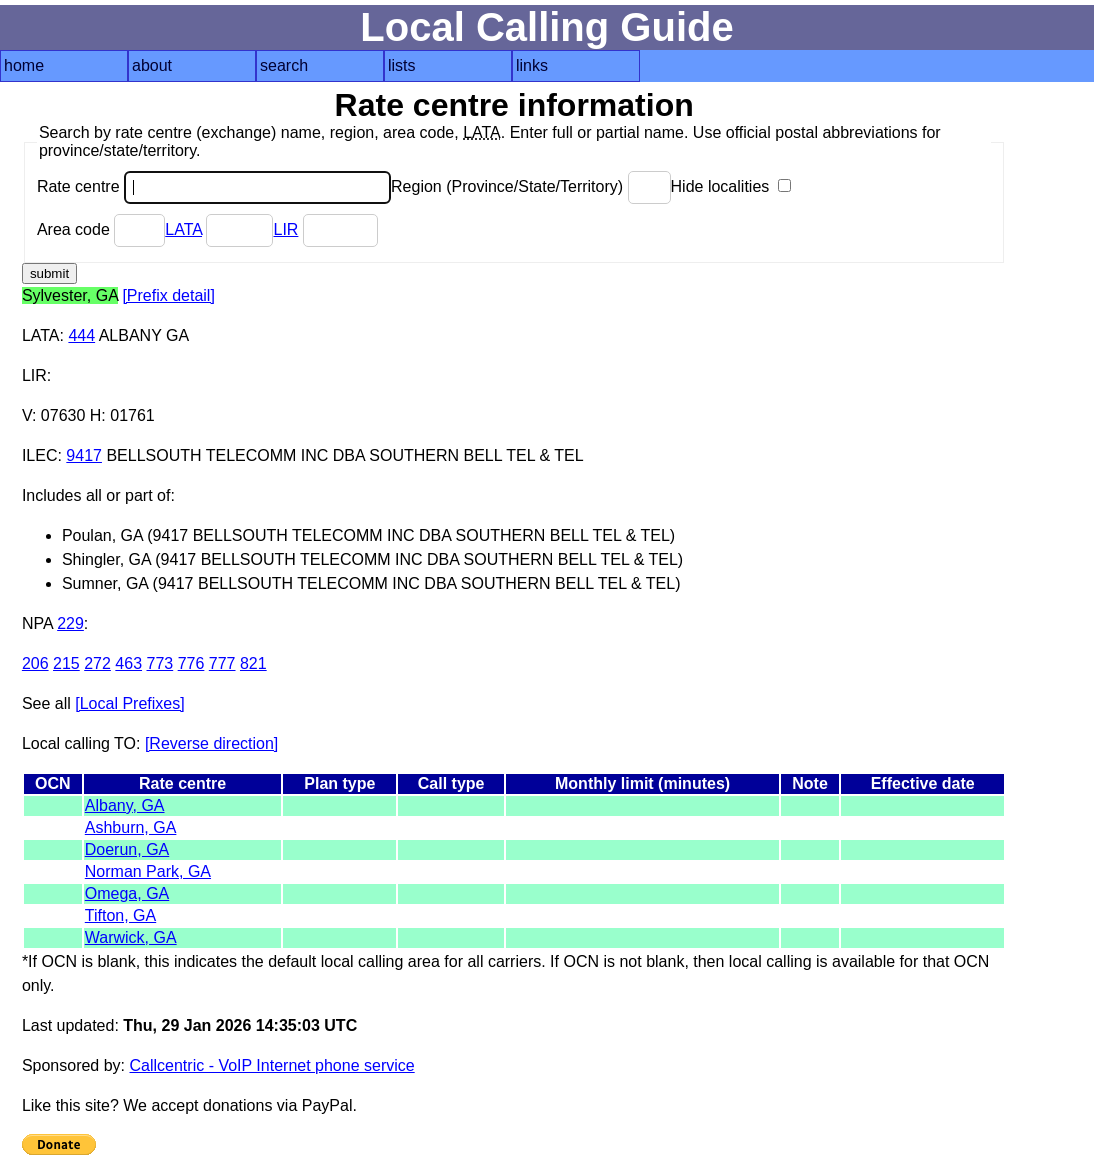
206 (35, 663)
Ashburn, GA (131, 827)
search (284, 65)
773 (160, 663)
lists (402, 65)
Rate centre (214, 186)
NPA (37, 623)
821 (253, 663)
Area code (101, 229)
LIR (285, 229)
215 (66, 663)
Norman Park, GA (148, 871)
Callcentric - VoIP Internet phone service (272, 1065)
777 (222, 663)
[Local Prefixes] (129, 703)
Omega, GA (127, 893)
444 (81, 335)
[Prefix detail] (168, 295)
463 (128, 663)
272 (97, 663)
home (24, 65)
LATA (183, 229)
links (532, 65)
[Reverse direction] (211, 743)
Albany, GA (125, 805)
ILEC (40, 455)
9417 (84, 455)
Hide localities (731, 186)
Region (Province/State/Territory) (531, 186)
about (152, 65)
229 (70, 623)
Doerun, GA (127, 849)
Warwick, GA (131, 937)
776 (191, 663)
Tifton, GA (120, 915)
